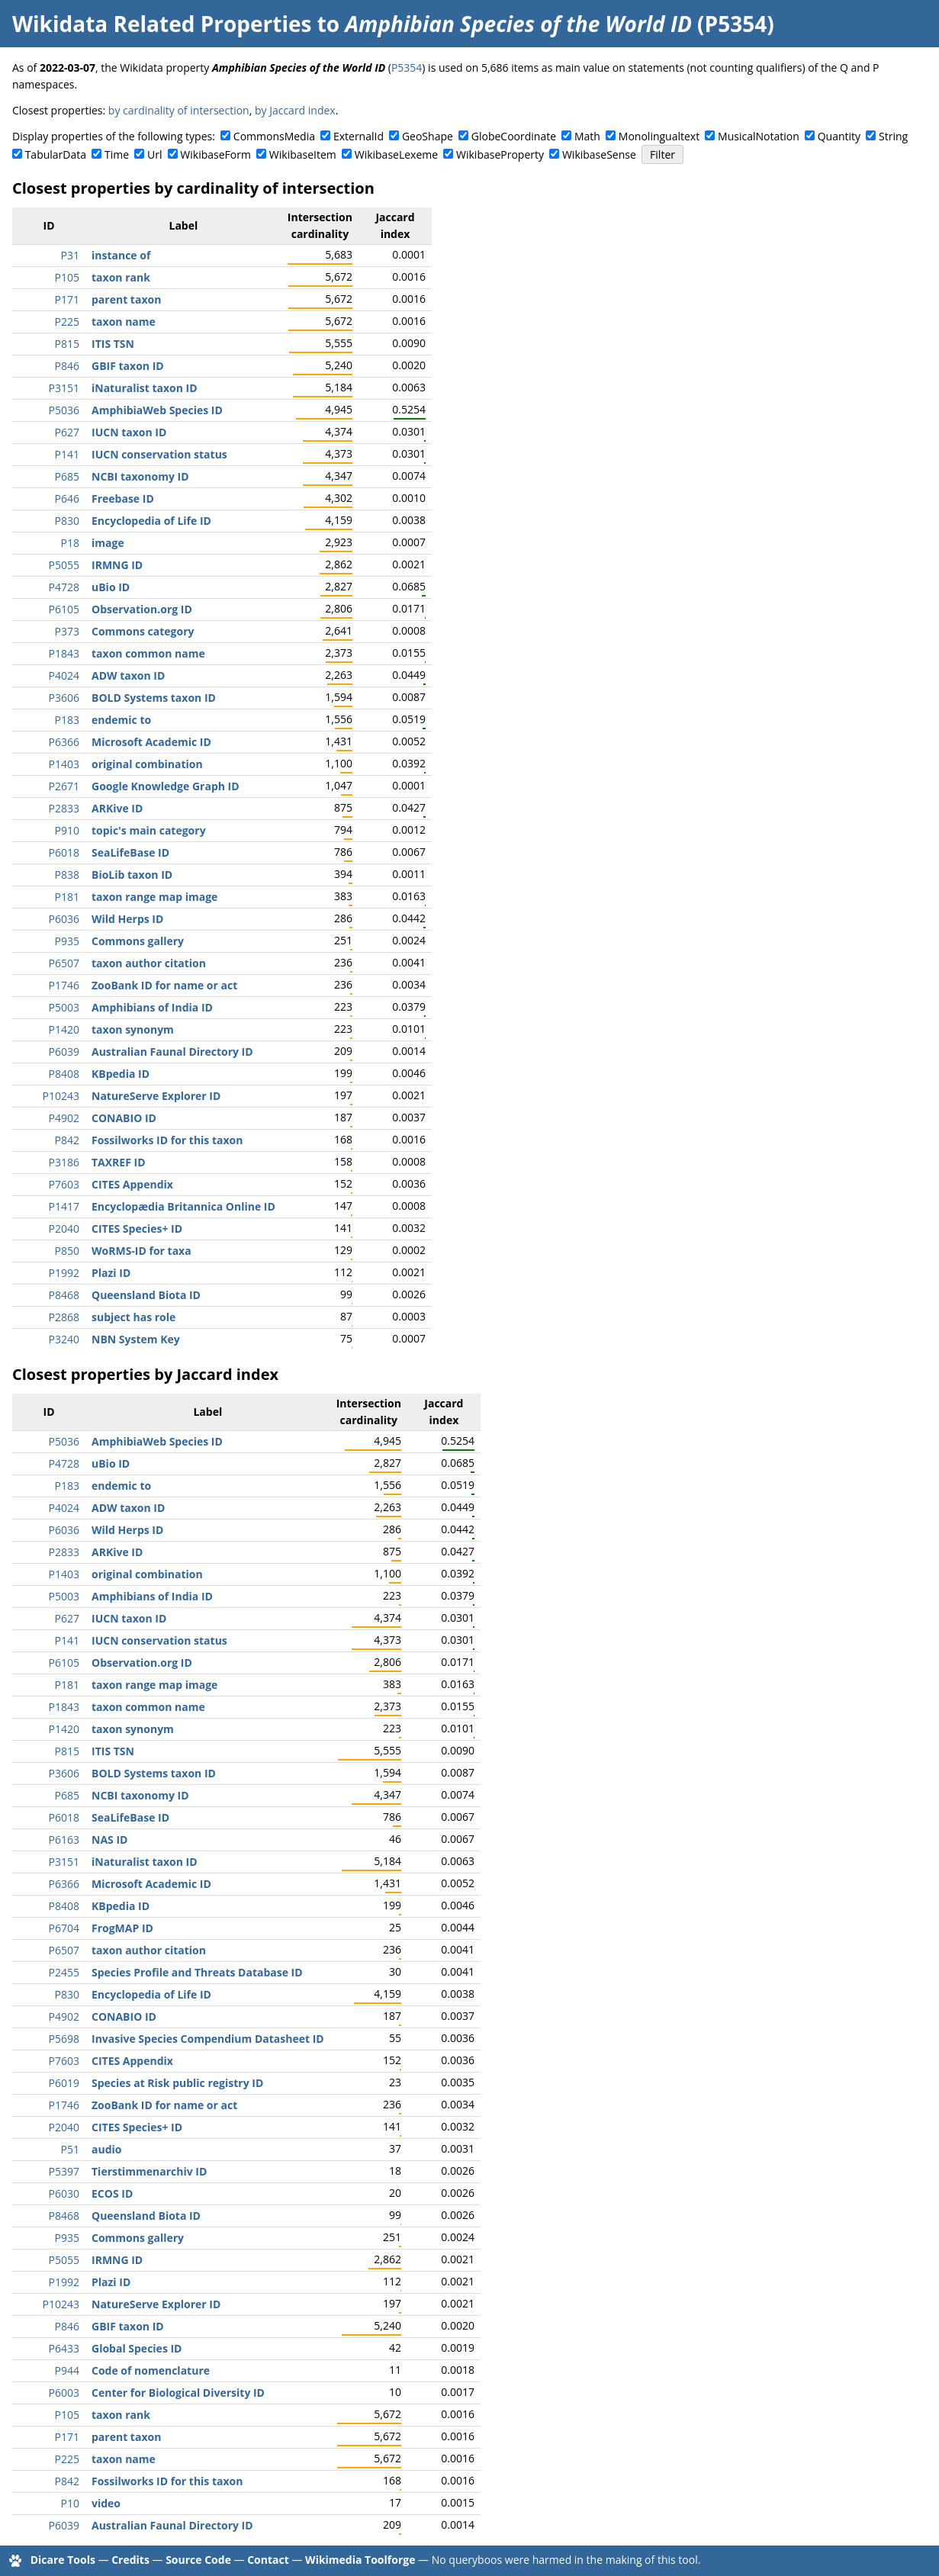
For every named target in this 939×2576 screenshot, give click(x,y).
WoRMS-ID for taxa (141, 1250)
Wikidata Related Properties (161, 23)
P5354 (406, 67)
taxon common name (148, 653)
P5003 (64, 1007)
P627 (67, 432)
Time (117, 154)
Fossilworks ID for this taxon (167, 1140)
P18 (70, 542)
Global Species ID (137, 2348)
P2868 (64, 1317)
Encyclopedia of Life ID (151, 520)
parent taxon (126, 299)
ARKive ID (117, 808)
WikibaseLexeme (396, 154)
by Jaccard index (295, 110)
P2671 (64, 786)
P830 (67, 520)
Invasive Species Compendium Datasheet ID (208, 2038)
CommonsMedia (274, 136)
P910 (67, 830)
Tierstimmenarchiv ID (149, 2171)
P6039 (64, 1051)
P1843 (64, 653)
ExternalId (358, 136)
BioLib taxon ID (132, 874)
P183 (67, 719)
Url (154, 154)
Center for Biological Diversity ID (178, 2392)
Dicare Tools (63, 2559)
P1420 (64, 1029)
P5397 (64, 2171)
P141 (67, 454)
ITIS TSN (113, 343)
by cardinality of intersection (178, 110)
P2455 (64, 1972)
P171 (67, 299)
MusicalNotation (758, 136)
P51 (70, 2149)
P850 (67, 1250)
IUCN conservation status (159, 454)
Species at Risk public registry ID (177, 2083)
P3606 (64, 697)
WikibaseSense (599, 154)
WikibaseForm (215, 154)
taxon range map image (154, 896)
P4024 (64, 675)
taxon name (124, 321)
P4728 (64, 587)
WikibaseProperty (500, 154)
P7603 (64, 1184)
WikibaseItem (302, 154)
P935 (67, 941)
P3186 (64, 1162)
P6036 (64, 919)
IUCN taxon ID (129, 432)
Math (587, 136)
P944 (67, 2370)
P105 (67, 277)
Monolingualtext (659, 136)
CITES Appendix (132, 1184)
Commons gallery (138, 941)
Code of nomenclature (151, 2370)
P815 (67, 343)
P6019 (64, 2083)
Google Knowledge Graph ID (166, 786)
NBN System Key (136, 1339)
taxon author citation (149, 963)
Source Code (198, 2559)
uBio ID (111, 587)
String (893, 136)
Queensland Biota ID (146, 1295)
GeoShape (427, 136)
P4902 (64, 1118)
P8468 (64, 1295)
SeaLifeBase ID (130, 852)
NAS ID (109, 1839)
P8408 (64, 1073)
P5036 (64, 410)
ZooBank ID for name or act (164, 985)
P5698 (64, 2038)
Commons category (143, 631)
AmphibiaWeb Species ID (157, 410)
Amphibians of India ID (152, 1007)
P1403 (64, 764)
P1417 (64, 1206)
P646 (67, 498)
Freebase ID (123, 498)
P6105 (64, 609)
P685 (67, 476)
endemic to (121, 719)
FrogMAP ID (122, 1928)
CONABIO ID (124, 1118)
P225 (67, 321)
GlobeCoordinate (513, 136)
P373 (67, 631)
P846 (67, 366)
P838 (67, 874)
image (108, 542)
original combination (147, 764)
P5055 (64, 565)
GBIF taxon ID (128, 366)
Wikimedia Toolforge (360, 2559)
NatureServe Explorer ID (156, 1096)
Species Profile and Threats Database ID (197, 1972)
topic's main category (149, 830)
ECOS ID (112, 2193)
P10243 (61, 1096)
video (106, 2503)
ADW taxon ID (128, 675)
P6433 (64, 2348)
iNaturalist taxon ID (145, 388)
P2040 (64, 1228)
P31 (70, 255)
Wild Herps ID (127, 919)
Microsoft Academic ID (151, 742)
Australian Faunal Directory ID (172, 1051)
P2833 (64, 808)
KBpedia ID (121, 1073)
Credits (130, 2559)
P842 (67, 1140)
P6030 (64, 2193)
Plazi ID (111, 1272)
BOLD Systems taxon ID (154, 697)
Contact (268, 2559)
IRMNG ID (117, 565)
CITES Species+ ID (137, 1228)
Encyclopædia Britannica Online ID (183, 1206)
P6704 (64, 1928)
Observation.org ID (142, 609)
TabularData (55, 154)
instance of (121, 255)
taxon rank (121, 277)
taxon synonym (133, 1029)
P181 (67, 896)
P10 (70, 2503)
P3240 (64, 1339)
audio (106, 2149)
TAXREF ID (119, 1162)
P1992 (64, 1272)
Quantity (839, 136)
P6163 (64, 1839)
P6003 (64, 2392)
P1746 (64, 985)
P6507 (64, 963)
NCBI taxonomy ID (140, 476)
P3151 (64, 388)
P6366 (64, 742)
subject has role (133, 1317)
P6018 (64, 852)
